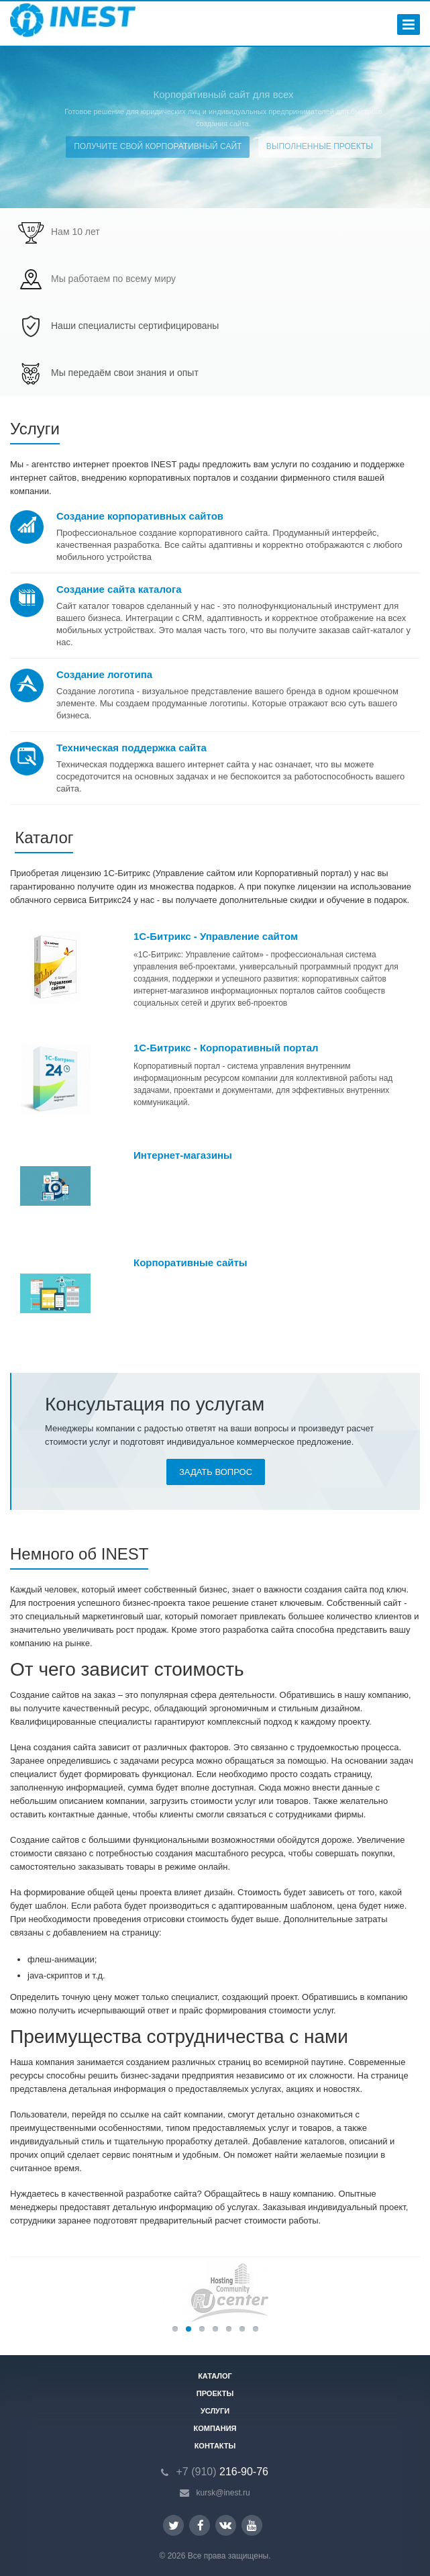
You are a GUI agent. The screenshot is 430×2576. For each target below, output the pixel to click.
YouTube (252, 2525)
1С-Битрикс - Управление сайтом (215, 936)
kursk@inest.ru (223, 2492)
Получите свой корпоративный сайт (157, 146)
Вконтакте (225, 2524)
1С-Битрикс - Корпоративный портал (226, 1047)
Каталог (215, 2376)
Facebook (200, 2525)
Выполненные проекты (319, 146)
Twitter (173, 2525)
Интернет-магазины (182, 1155)
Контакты (215, 2446)
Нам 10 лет (75, 231)
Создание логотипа (104, 674)
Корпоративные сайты (190, 1262)
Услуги (215, 2411)
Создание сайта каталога (118, 589)
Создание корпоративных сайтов (139, 516)
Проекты (215, 2393)
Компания (214, 2428)
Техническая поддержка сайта (131, 747)
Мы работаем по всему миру (113, 278)
